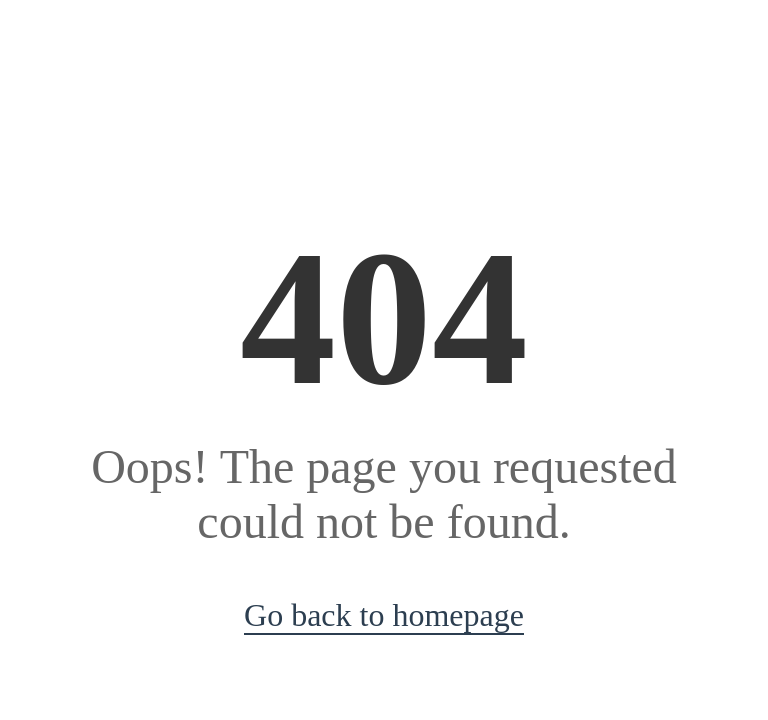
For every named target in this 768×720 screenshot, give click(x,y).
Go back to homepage (384, 615)
